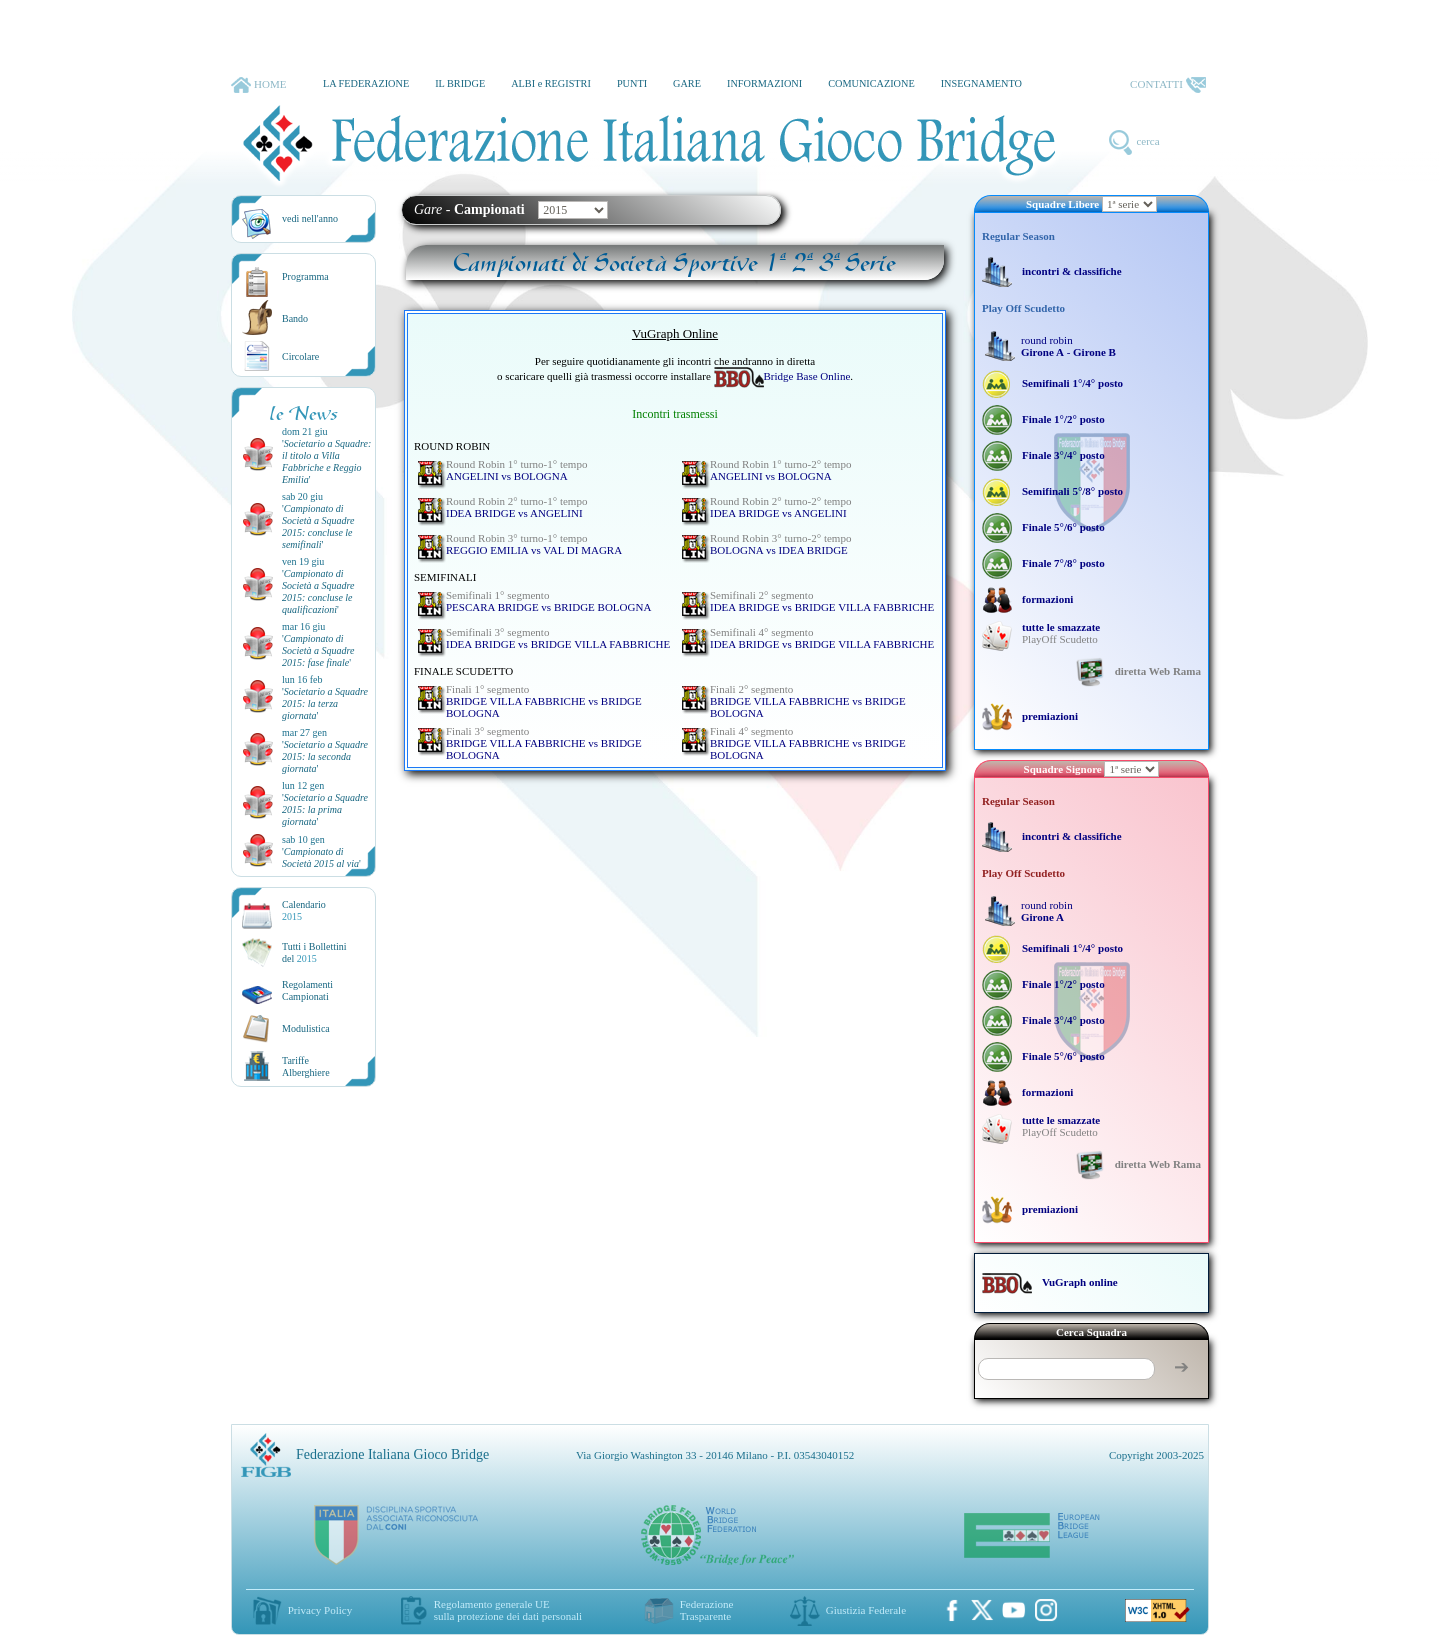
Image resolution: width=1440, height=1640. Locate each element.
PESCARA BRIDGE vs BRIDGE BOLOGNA (548, 601)
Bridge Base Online (782, 376)
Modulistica (306, 1028)
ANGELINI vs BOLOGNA (516, 470)
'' (326, 461)
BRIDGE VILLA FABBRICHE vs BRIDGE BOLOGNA (544, 701)
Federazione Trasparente (707, 1610)
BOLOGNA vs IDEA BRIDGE (780, 544)
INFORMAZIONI (764, 83)
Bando (295, 318)
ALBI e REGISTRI (551, 83)
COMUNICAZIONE (871, 83)
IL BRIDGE (460, 83)
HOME (258, 85)
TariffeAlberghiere (306, 1066)
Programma (305, 276)
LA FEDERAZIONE (366, 83)
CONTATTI (1168, 85)
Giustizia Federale (866, 1610)
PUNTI (632, 83)
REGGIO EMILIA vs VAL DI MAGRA (534, 544)
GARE (687, 83)
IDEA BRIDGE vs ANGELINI (516, 507)
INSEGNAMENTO (981, 83)
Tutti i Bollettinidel (314, 952)
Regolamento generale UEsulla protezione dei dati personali (508, 1610)
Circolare (300, 356)
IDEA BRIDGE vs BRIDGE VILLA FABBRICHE (822, 601)
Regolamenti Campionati (307, 990)
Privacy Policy (320, 1610)
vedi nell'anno (310, 218)
